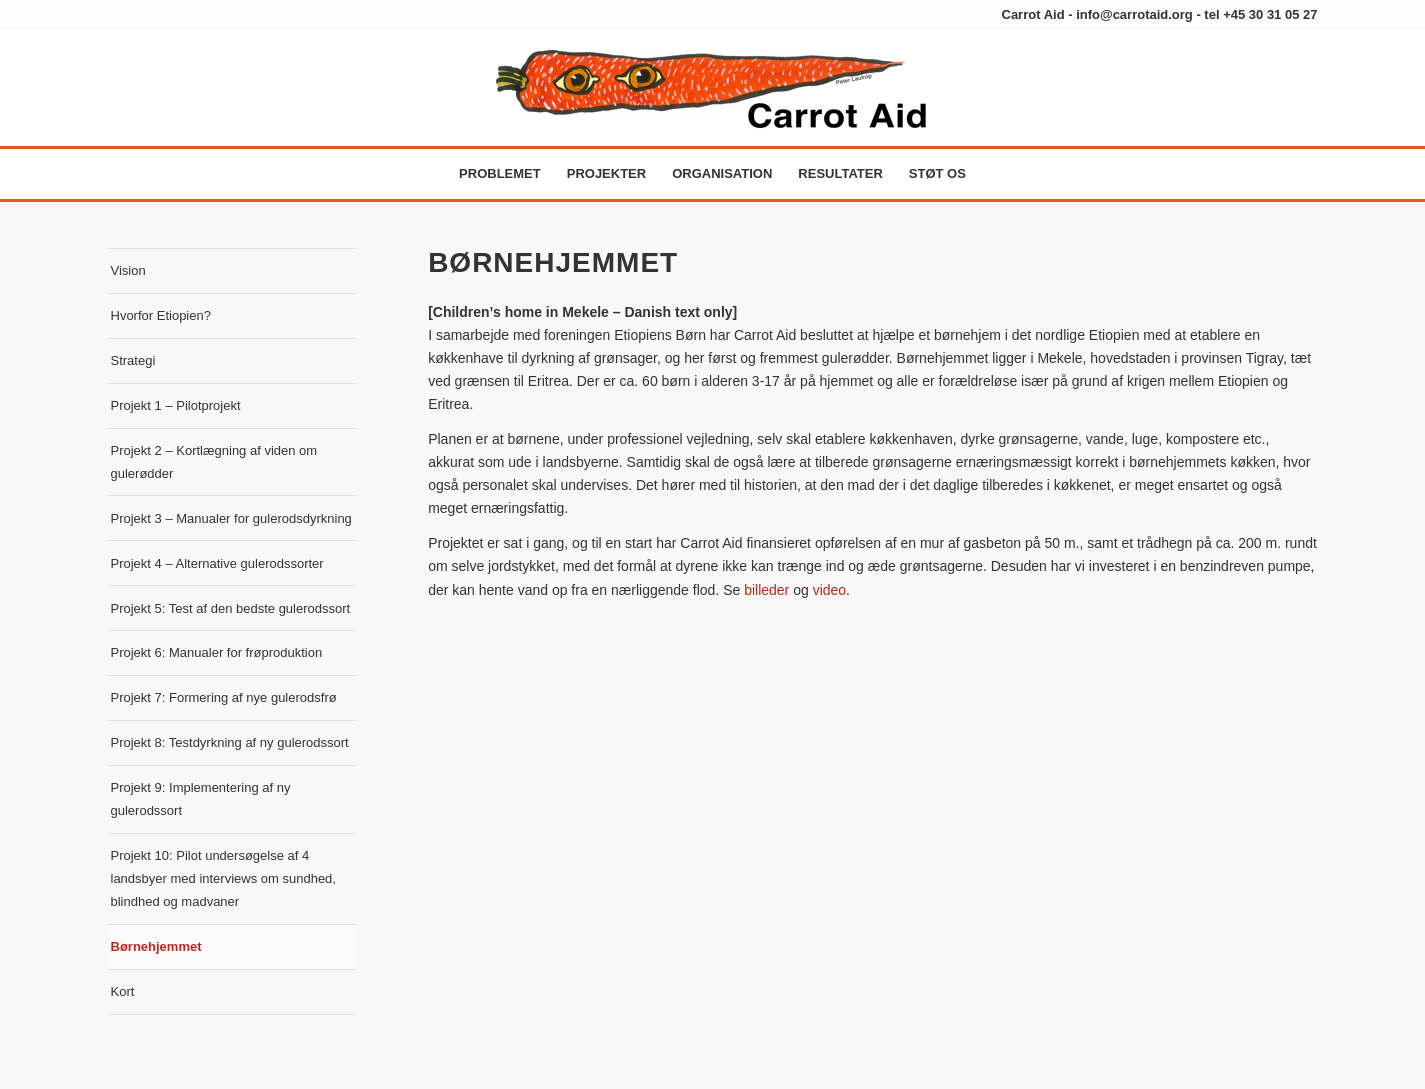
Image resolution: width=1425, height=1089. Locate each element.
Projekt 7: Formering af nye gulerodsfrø (224, 697)
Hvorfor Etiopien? (161, 315)
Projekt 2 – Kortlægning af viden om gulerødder (214, 462)
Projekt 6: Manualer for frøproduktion (217, 652)
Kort (123, 991)
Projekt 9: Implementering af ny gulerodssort (201, 799)
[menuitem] (500, 174)
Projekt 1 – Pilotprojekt (176, 405)
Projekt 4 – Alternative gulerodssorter (217, 563)
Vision (128, 270)
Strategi (133, 360)
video (829, 590)
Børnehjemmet (156, 946)
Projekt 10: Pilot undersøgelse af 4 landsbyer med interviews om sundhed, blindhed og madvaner (223, 878)
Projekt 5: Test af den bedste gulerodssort (231, 608)
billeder (766, 590)
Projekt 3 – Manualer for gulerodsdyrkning (231, 518)
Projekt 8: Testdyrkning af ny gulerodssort (230, 742)
